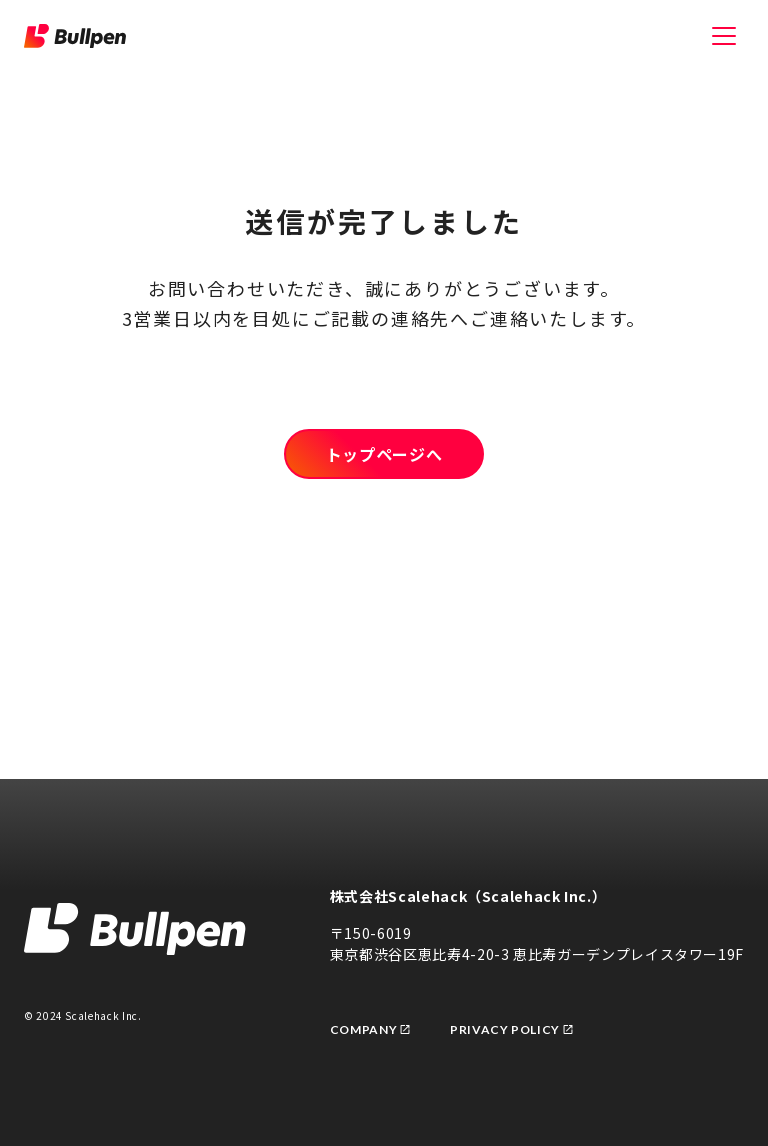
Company (370, 1029)
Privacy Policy (511, 1029)
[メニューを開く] (724, 36)
